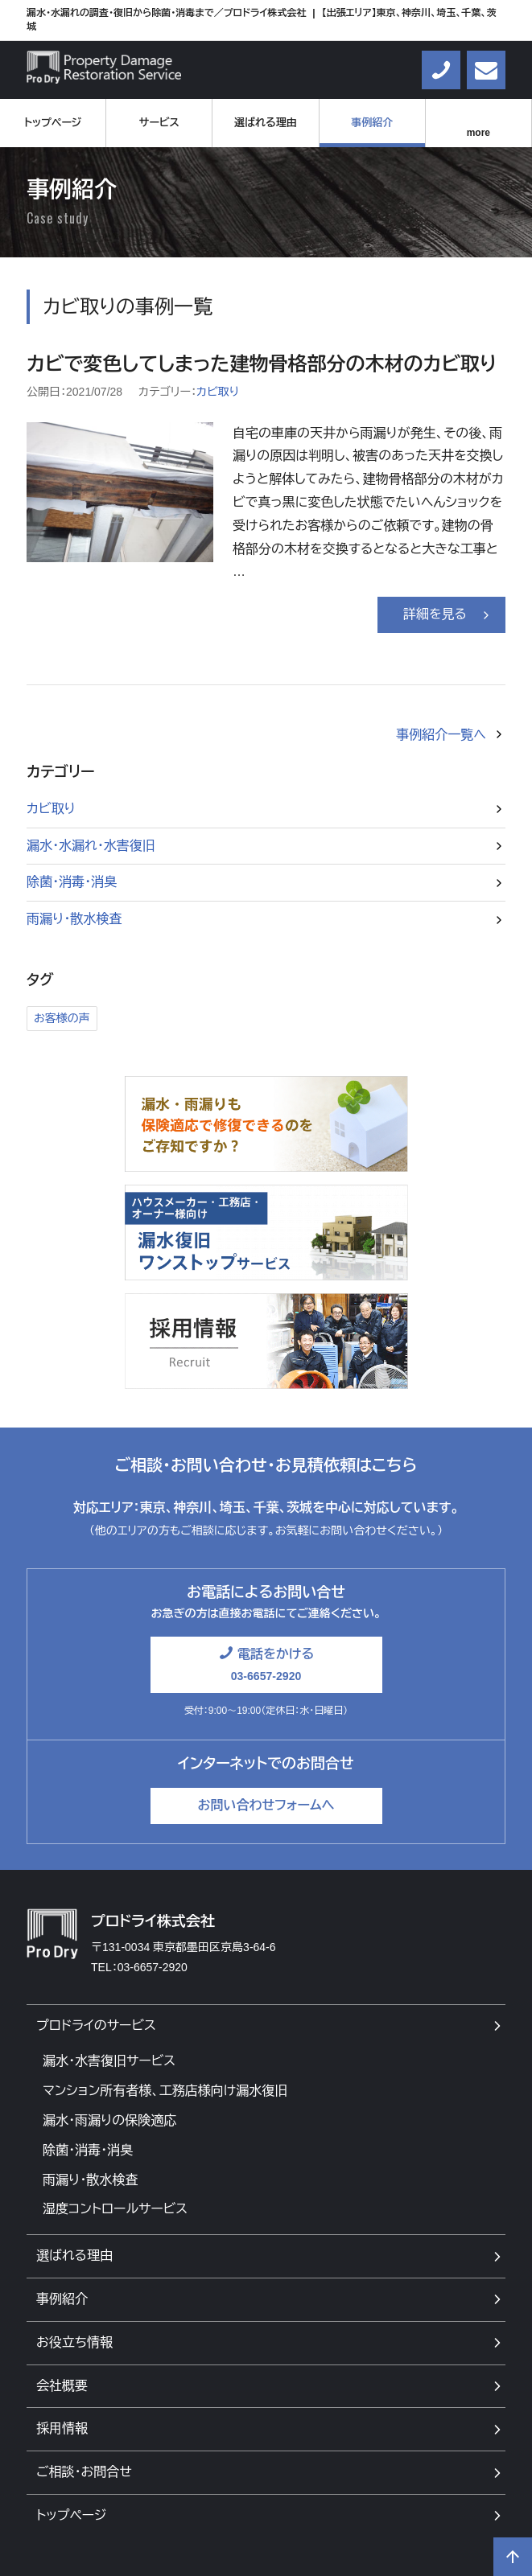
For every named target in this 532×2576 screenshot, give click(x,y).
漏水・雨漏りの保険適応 (109, 2120)
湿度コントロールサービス (115, 2209)
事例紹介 (372, 123)
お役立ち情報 (74, 2342)
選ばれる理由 (265, 123)
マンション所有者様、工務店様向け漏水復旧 (165, 2090)
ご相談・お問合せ (84, 2472)
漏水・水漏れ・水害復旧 (91, 846)
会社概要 (62, 2386)
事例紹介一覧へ (441, 735)
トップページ (52, 123)
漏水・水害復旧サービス (109, 2061)
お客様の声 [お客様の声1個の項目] (62, 1018)
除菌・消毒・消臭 (72, 882)
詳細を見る (435, 614)
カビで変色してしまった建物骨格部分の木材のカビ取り (262, 364)
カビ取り (217, 391)
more (478, 132)
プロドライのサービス (96, 2025)
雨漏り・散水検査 (74, 919)
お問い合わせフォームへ (265, 1805)
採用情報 (62, 2428)
